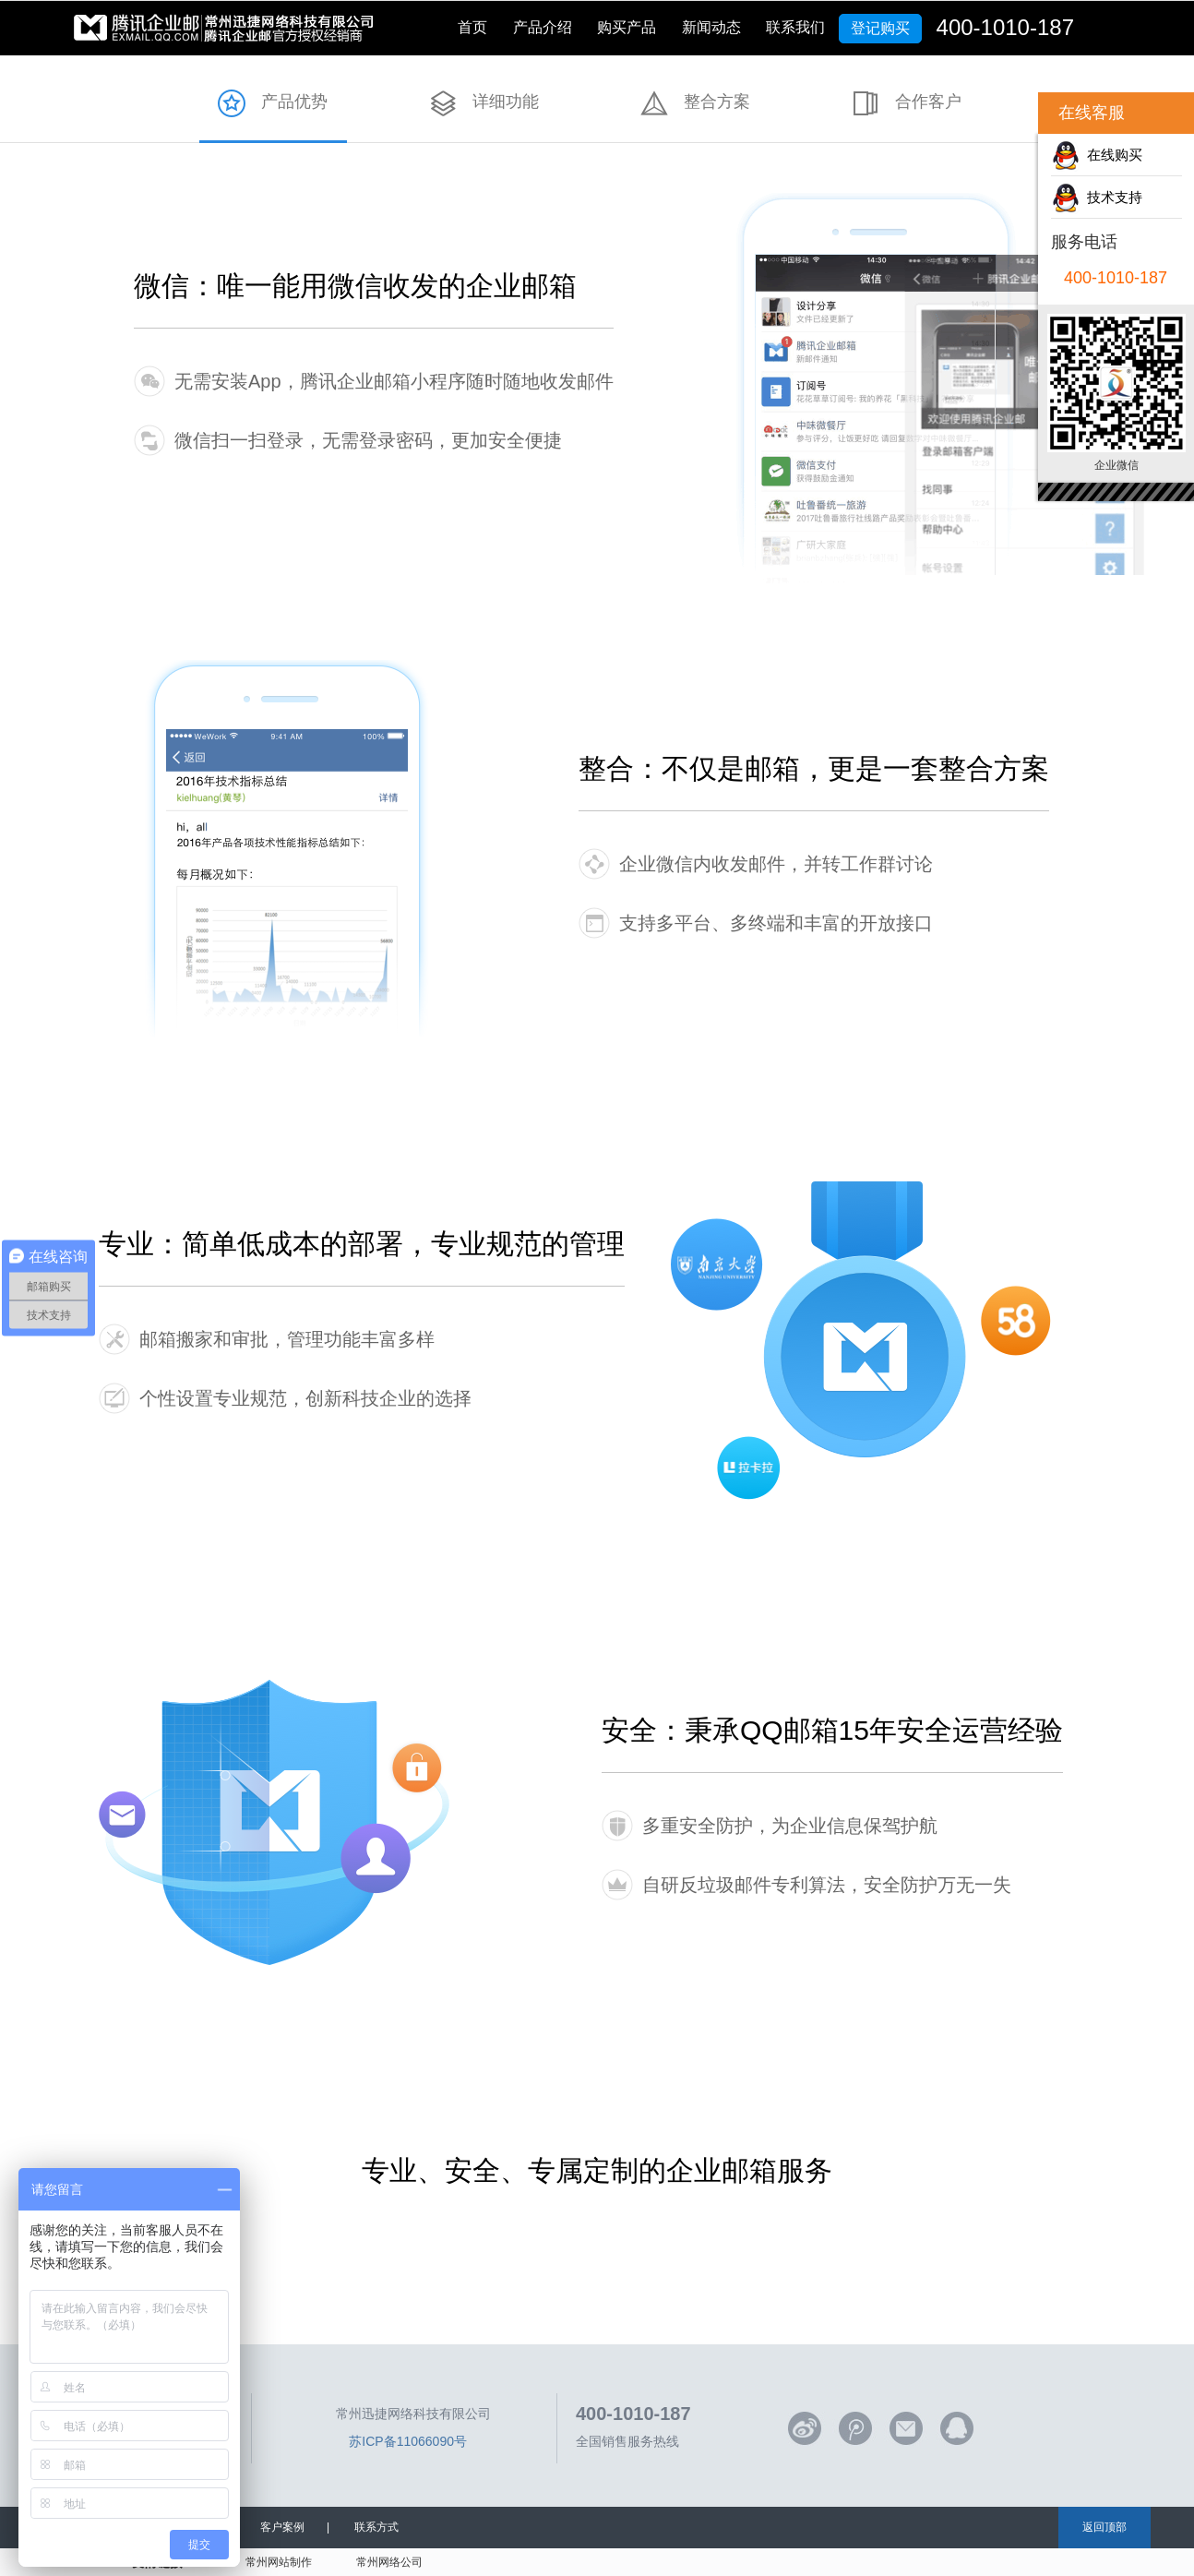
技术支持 (1111, 197)
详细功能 (505, 101)
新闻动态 (711, 27)
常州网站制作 (278, 2562)
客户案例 (282, 2527)
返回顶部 (1104, 2527)
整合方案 (717, 101)
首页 (472, 27)
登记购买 (880, 28)
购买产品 (626, 27)
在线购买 (1111, 154)
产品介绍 (542, 27)
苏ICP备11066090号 (408, 2441)
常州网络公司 (389, 2562)
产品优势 (294, 101)
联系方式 (376, 2527)
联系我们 (795, 27)
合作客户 (928, 101)
